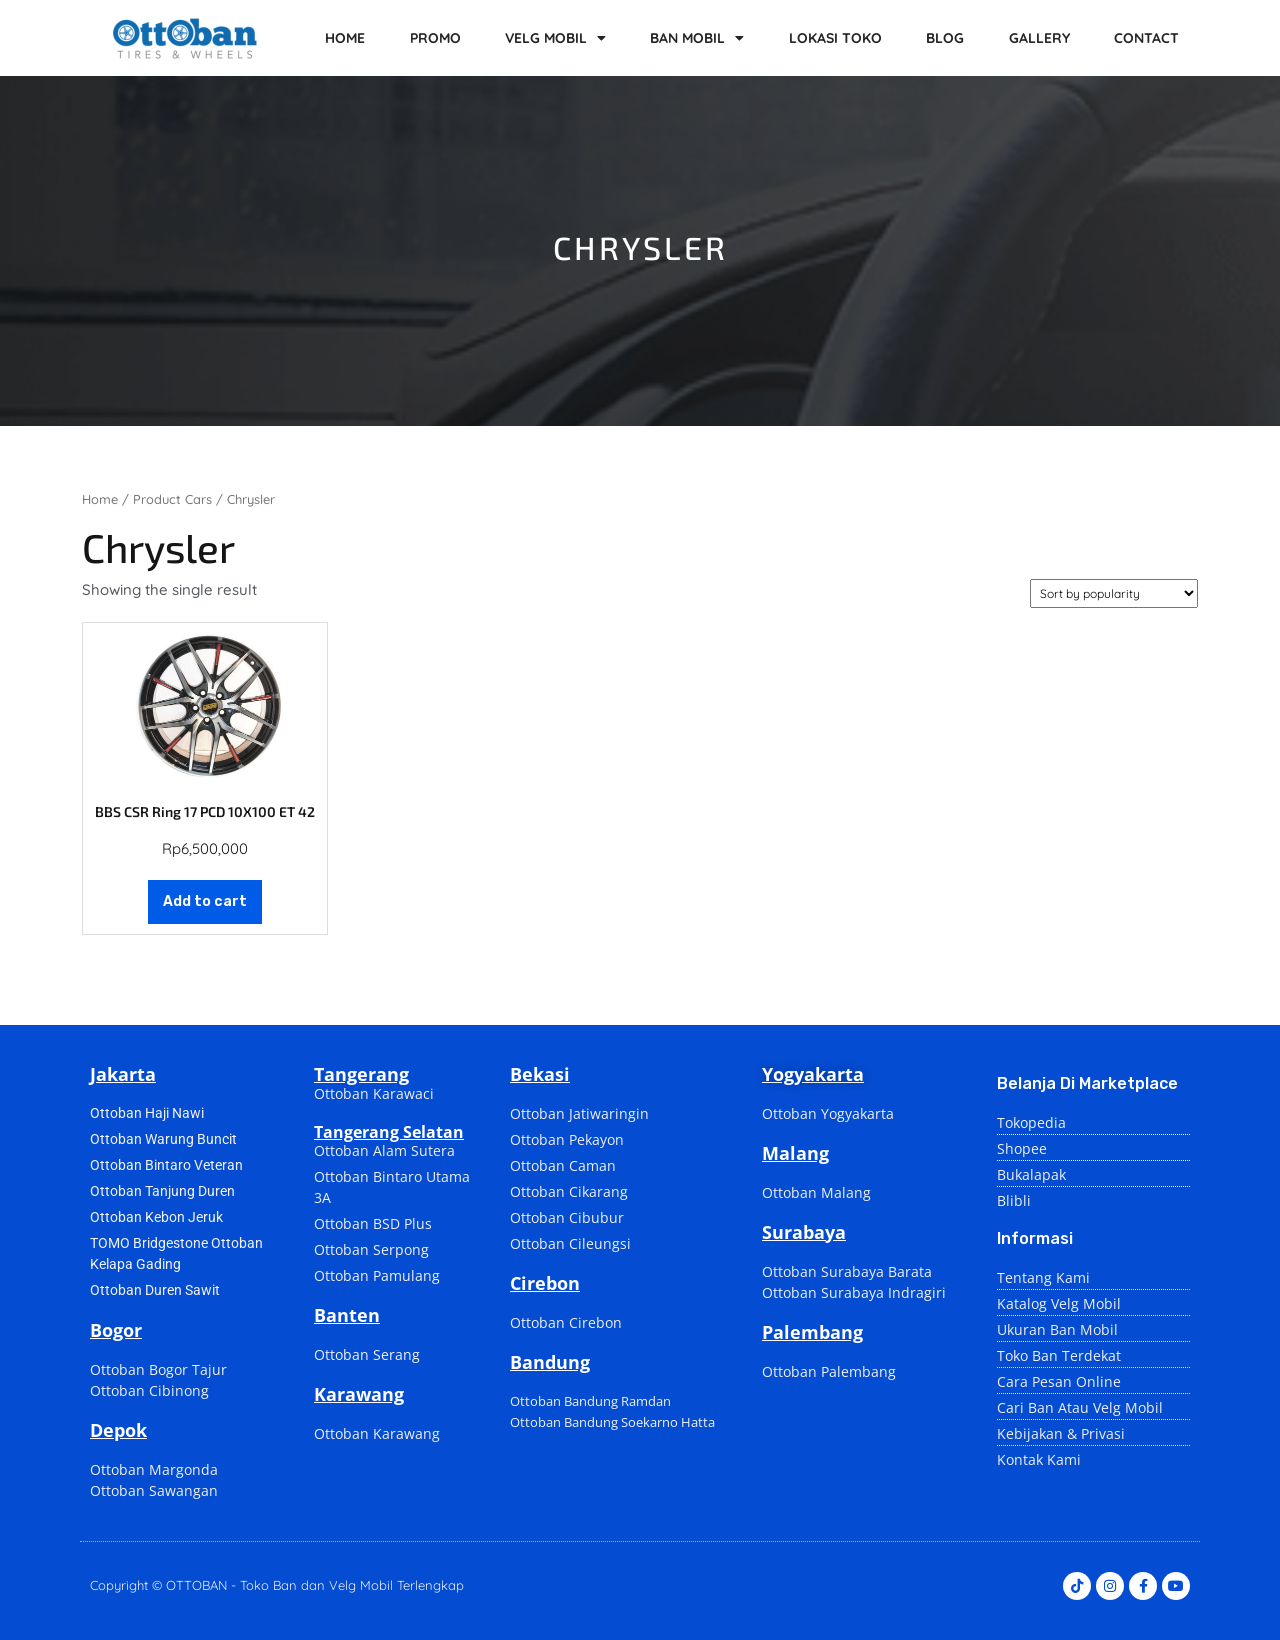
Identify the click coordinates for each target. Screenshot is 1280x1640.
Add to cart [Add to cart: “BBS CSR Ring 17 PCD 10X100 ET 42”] (205, 901)
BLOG (945, 38)
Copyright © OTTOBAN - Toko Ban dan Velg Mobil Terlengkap (277, 1585)
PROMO (435, 38)
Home (100, 499)
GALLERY (1039, 38)
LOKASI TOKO (835, 38)
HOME (345, 38)
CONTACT (1146, 38)
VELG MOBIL (555, 38)
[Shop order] (1114, 593)
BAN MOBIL (697, 38)
